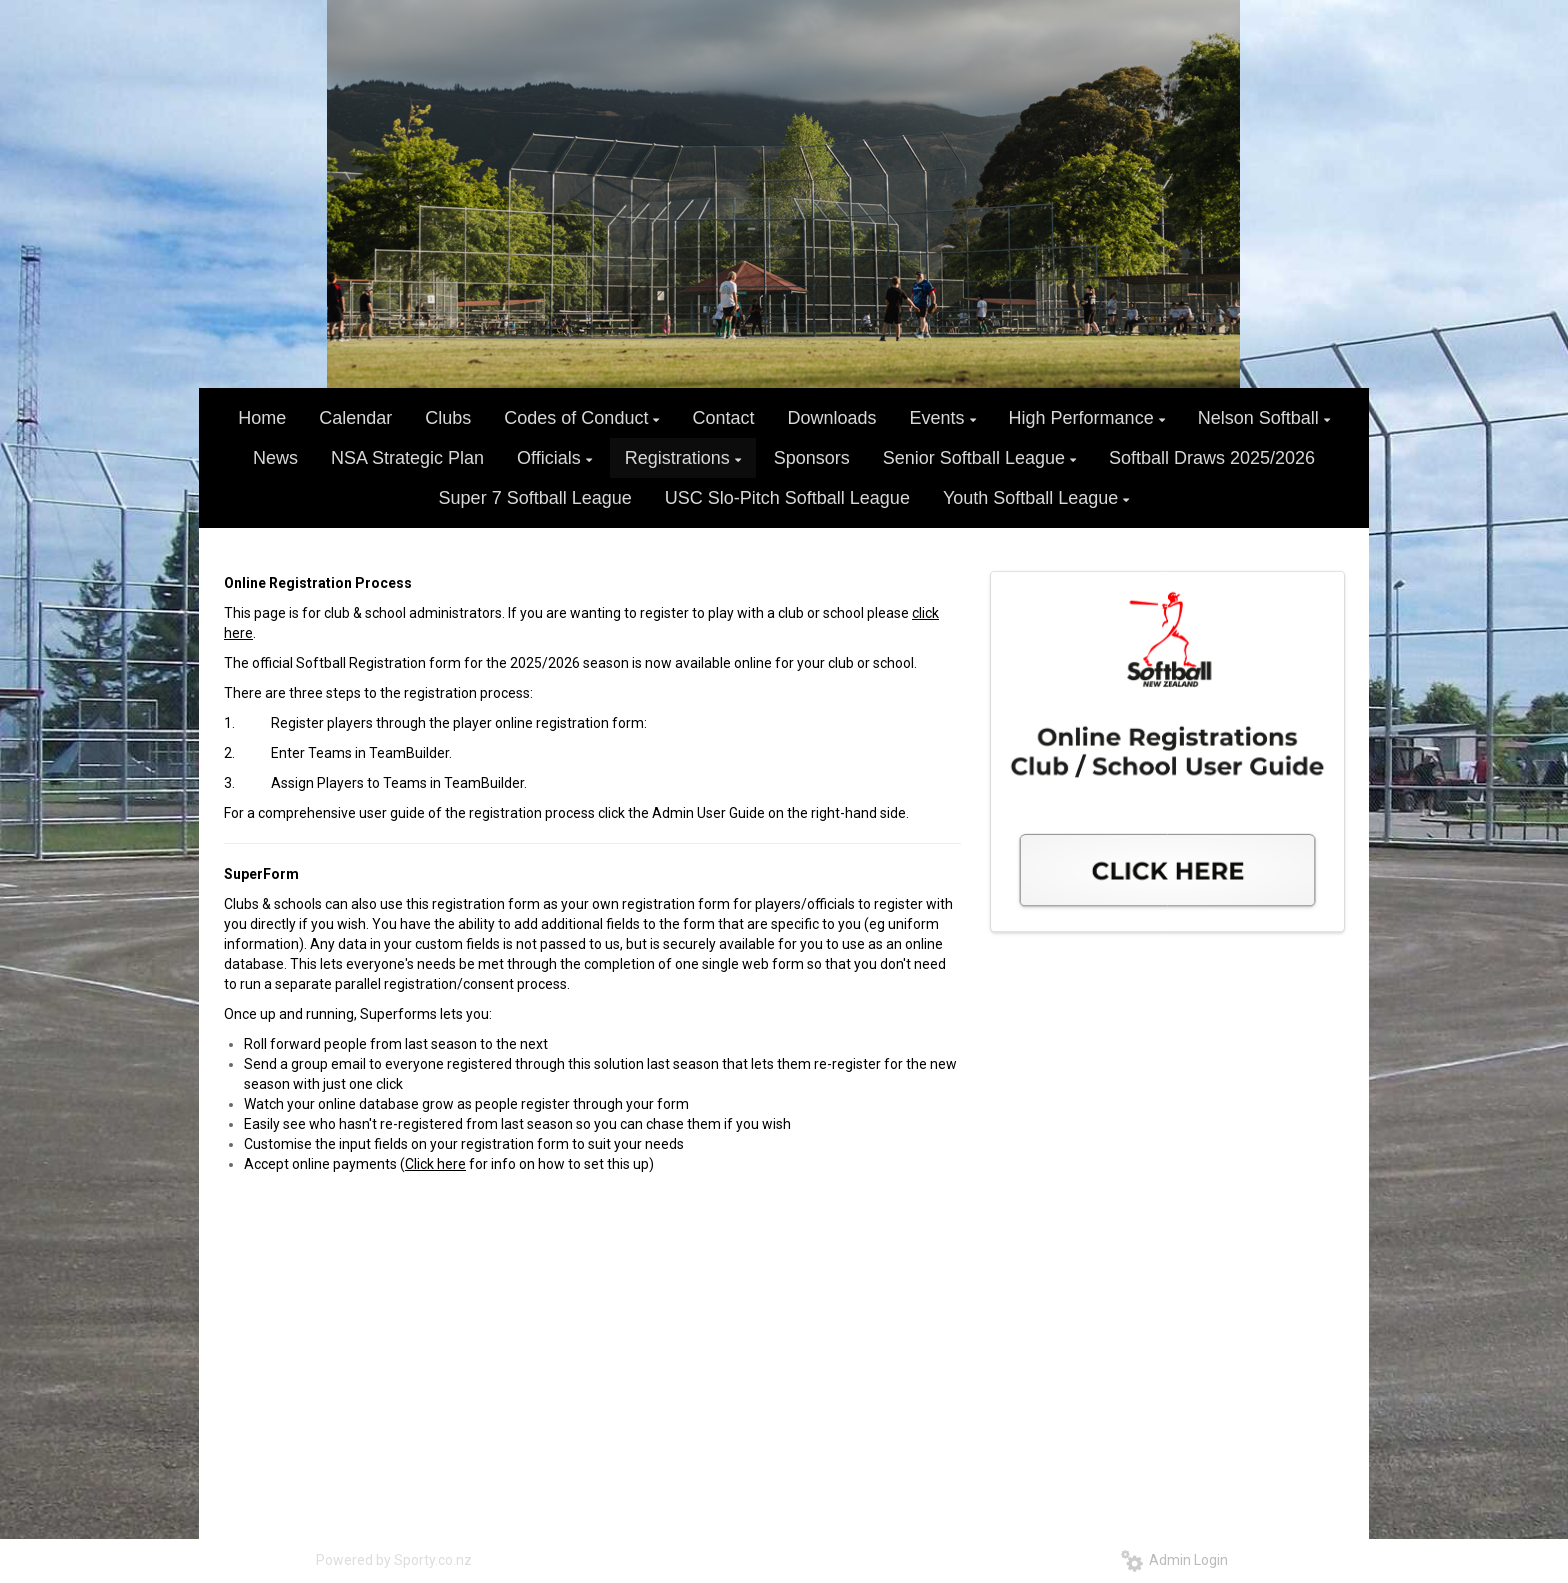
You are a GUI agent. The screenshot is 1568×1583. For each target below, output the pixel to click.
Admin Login (1174, 1560)
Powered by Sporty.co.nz (394, 1560)
